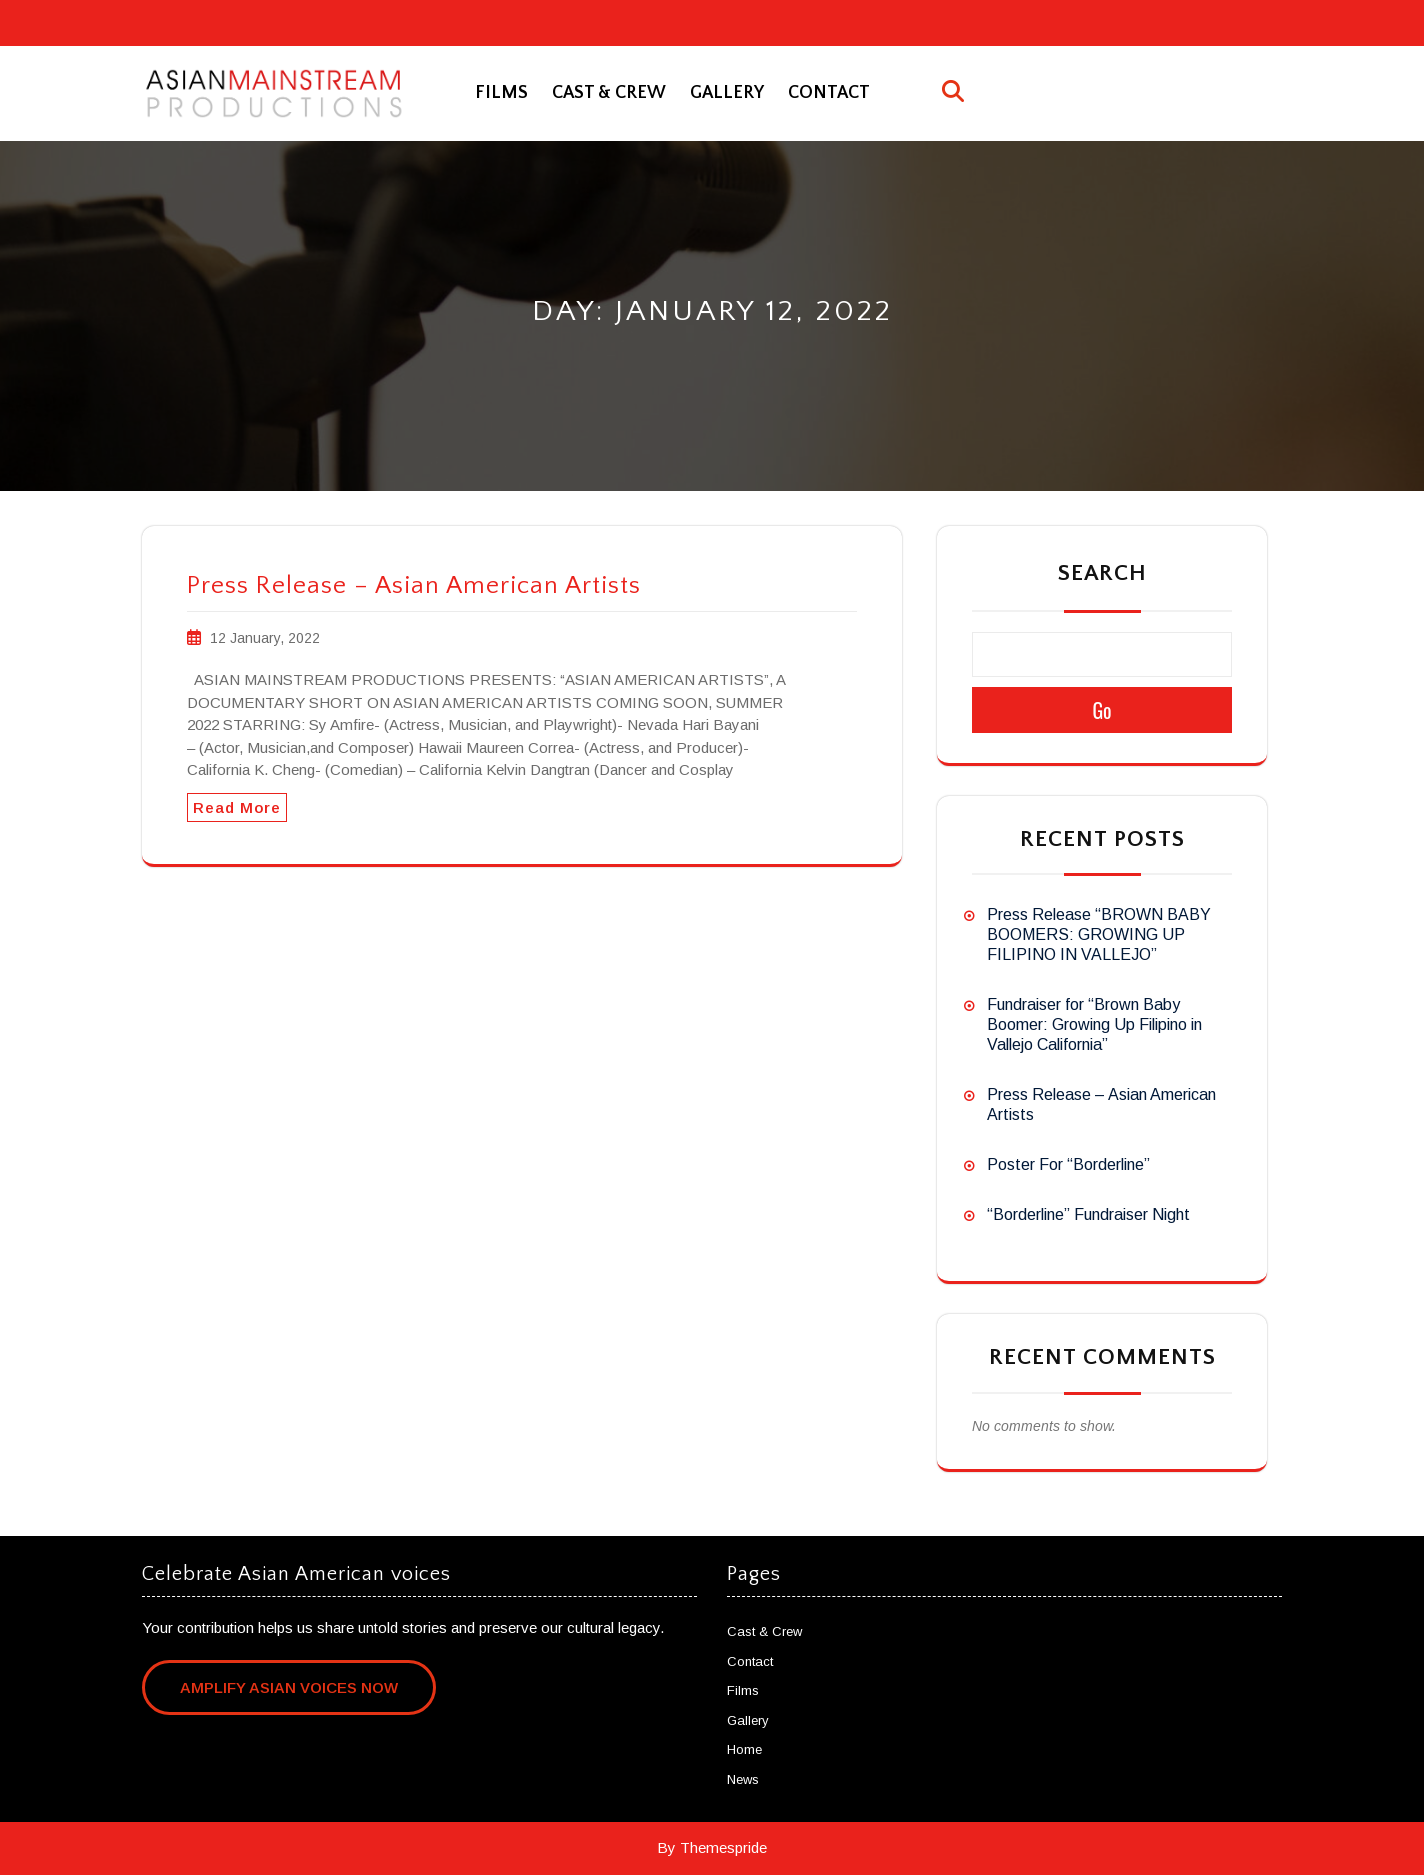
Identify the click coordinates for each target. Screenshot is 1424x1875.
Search (1102, 573)
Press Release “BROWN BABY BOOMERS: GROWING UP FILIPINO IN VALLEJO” (1099, 934)
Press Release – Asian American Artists (414, 586)
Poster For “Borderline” (1068, 1164)
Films (501, 93)
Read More (237, 807)
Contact (829, 93)
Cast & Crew (609, 93)
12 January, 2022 (265, 638)
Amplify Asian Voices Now (289, 1687)
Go (1101, 710)
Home (744, 1749)
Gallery (727, 93)
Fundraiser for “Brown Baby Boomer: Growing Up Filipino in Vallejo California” (1094, 1024)
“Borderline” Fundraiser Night (1088, 1214)
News (743, 1779)
